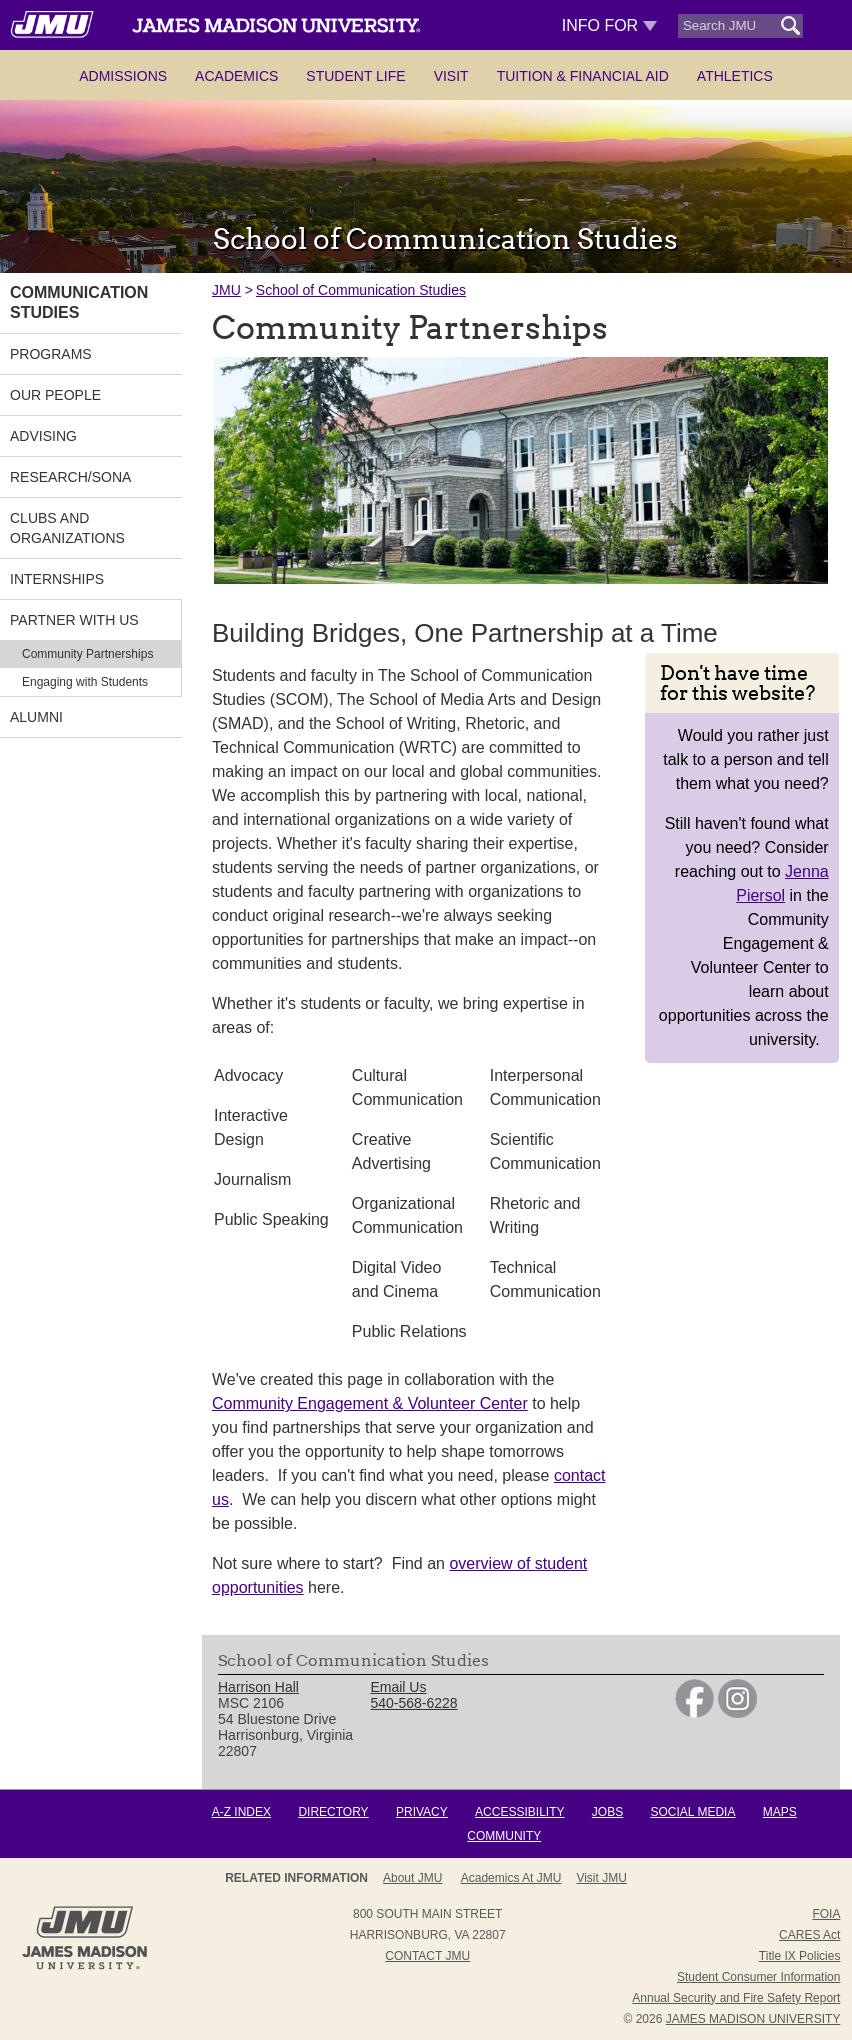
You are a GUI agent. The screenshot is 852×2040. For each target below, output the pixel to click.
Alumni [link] (36, 717)
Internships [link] (57, 579)
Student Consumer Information (758, 1977)
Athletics (735, 76)
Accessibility (519, 1812)
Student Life (355, 76)
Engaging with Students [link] (85, 682)
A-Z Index (241, 1812)
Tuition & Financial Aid (583, 76)
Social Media (693, 1812)
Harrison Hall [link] (258, 1687)
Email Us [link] (398, 1687)
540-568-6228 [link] (413, 1703)
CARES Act (809, 1935)
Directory (333, 1812)
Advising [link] (43, 436)
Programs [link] (51, 354)
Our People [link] (55, 395)
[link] (694, 1713)
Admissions (123, 76)
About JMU (412, 1878)
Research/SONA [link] (70, 477)
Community (504, 1836)
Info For (609, 25)
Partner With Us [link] (74, 620)
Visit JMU (601, 1878)
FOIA (826, 1914)
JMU (226, 290)
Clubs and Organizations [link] (67, 528)
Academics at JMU (511, 1878)
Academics (236, 76)
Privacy (422, 1812)
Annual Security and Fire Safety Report (736, 1998)
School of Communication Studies (361, 290)
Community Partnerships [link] (87, 654)
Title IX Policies (800, 1956)
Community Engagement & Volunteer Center (370, 1403)
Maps (780, 1812)
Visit (451, 76)
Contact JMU (427, 1956)
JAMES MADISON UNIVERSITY (753, 2019)
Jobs (607, 1812)
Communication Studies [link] (79, 302)
